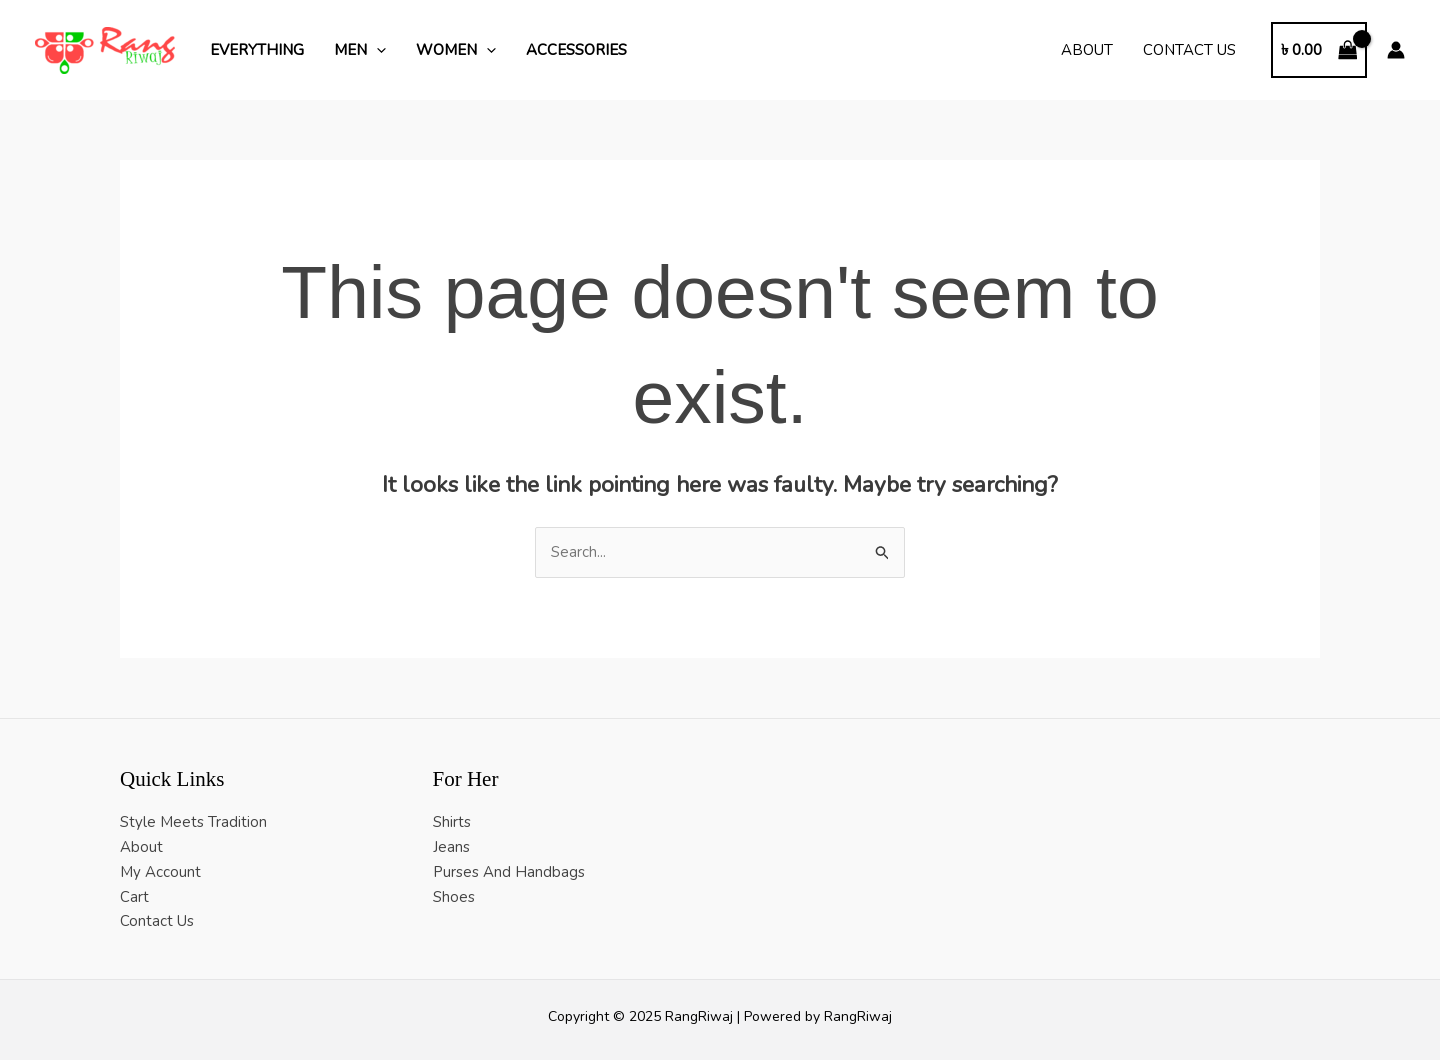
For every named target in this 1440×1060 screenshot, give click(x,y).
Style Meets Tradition (193, 822)
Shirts (452, 822)
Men (360, 50)
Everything (257, 50)
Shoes (454, 897)
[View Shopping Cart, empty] (1319, 50)
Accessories (576, 50)
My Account (160, 872)
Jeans (451, 847)
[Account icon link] (1396, 50)
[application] (376, 50)
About (1087, 50)
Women (456, 50)
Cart (134, 897)
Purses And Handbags (509, 872)
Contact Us (1189, 50)
